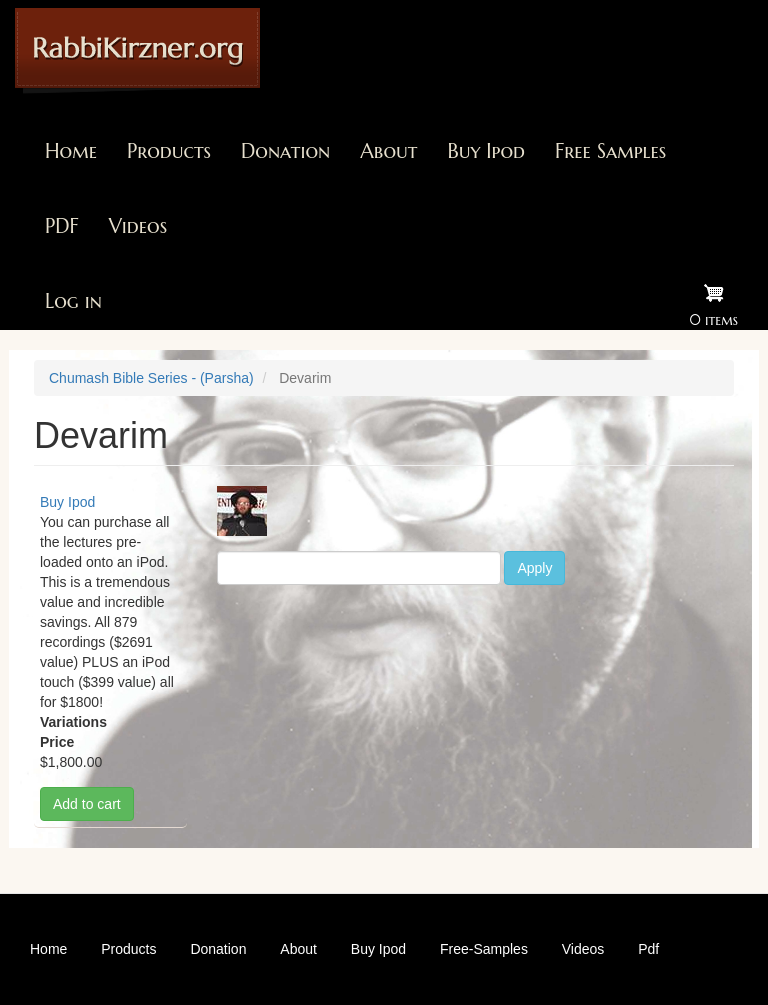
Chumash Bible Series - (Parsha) (151, 378)
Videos (138, 226)
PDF (62, 226)
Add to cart (87, 804)
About (388, 151)
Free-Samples (484, 949)
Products (169, 151)
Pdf (648, 949)
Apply (534, 568)
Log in (73, 301)
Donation (285, 151)
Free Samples (610, 151)
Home (71, 151)
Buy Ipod (486, 151)
